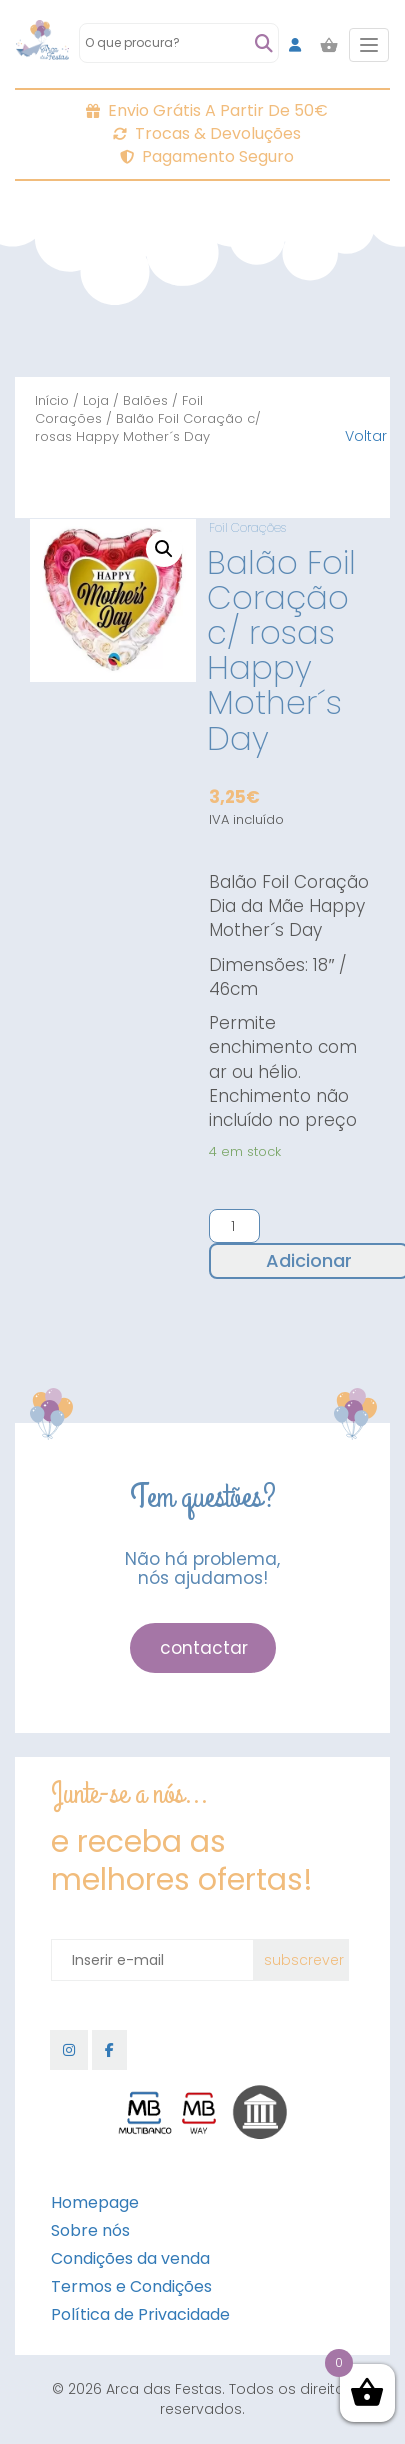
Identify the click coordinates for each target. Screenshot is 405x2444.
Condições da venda (130, 2258)
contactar (204, 1648)
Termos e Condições (131, 2286)
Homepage (95, 2202)
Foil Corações (247, 527)
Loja (96, 400)
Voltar (366, 436)
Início (52, 400)
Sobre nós (90, 2230)
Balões (145, 400)
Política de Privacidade (140, 2314)
